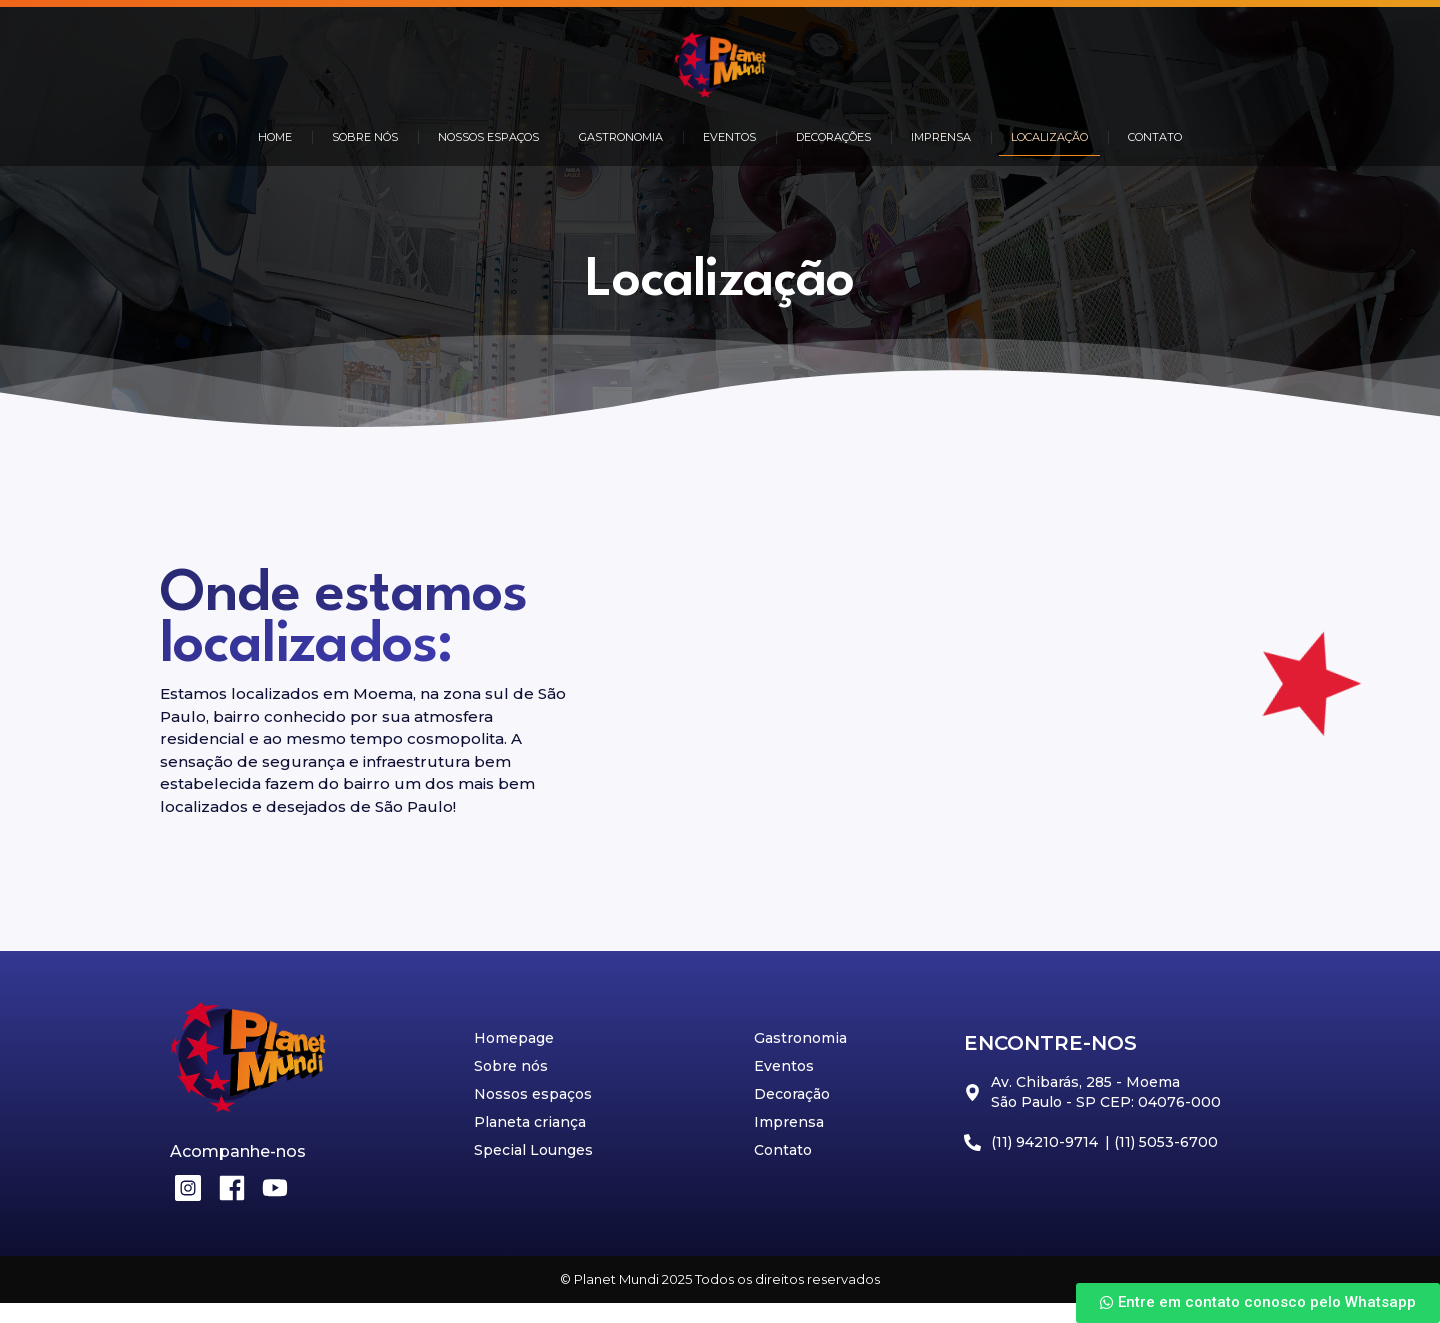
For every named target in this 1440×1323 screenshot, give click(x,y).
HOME (275, 137)
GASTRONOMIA (621, 137)
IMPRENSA (941, 137)
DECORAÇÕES (833, 137)
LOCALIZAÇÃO (1049, 137)
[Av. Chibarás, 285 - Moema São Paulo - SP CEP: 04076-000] (1005, 701)
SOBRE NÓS (365, 137)
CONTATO (1155, 137)
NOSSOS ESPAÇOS (488, 137)
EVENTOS (729, 137)
